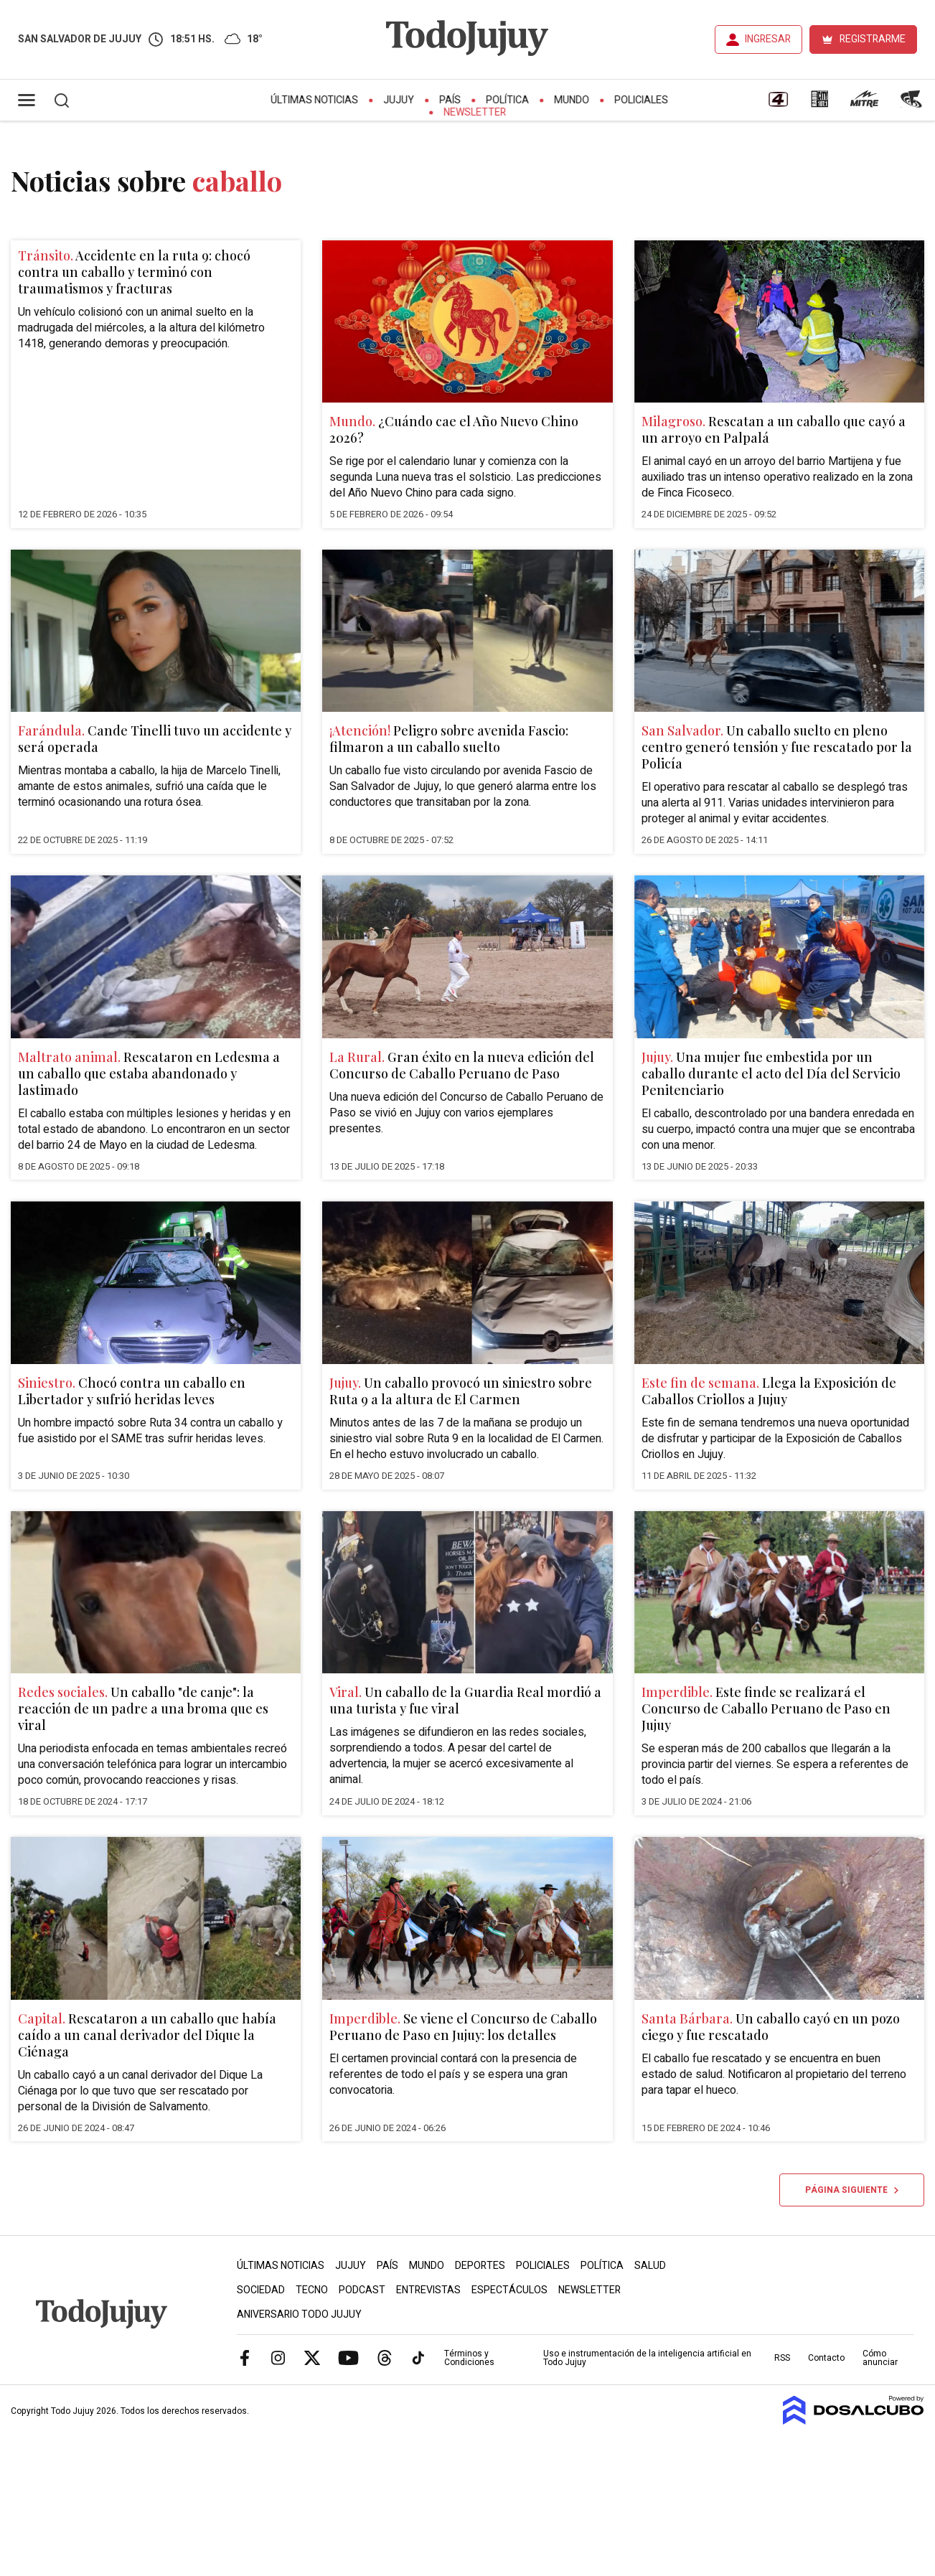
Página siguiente (851, 2190)
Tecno (312, 2290)
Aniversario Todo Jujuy (299, 2314)
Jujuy (398, 100)
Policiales (641, 100)
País (450, 100)
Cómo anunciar (880, 2358)
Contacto (826, 2357)
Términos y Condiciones (469, 2358)
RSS (782, 2357)
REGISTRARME (873, 39)
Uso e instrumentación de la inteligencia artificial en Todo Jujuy (647, 2358)
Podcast (362, 2290)
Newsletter (474, 112)
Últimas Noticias (314, 100)
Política (507, 100)
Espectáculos (509, 2290)
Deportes (480, 2265)
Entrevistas (428, 2290)
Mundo (571, 100)
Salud (650, 2265)
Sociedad (261, 2290)
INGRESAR (768, 39)
